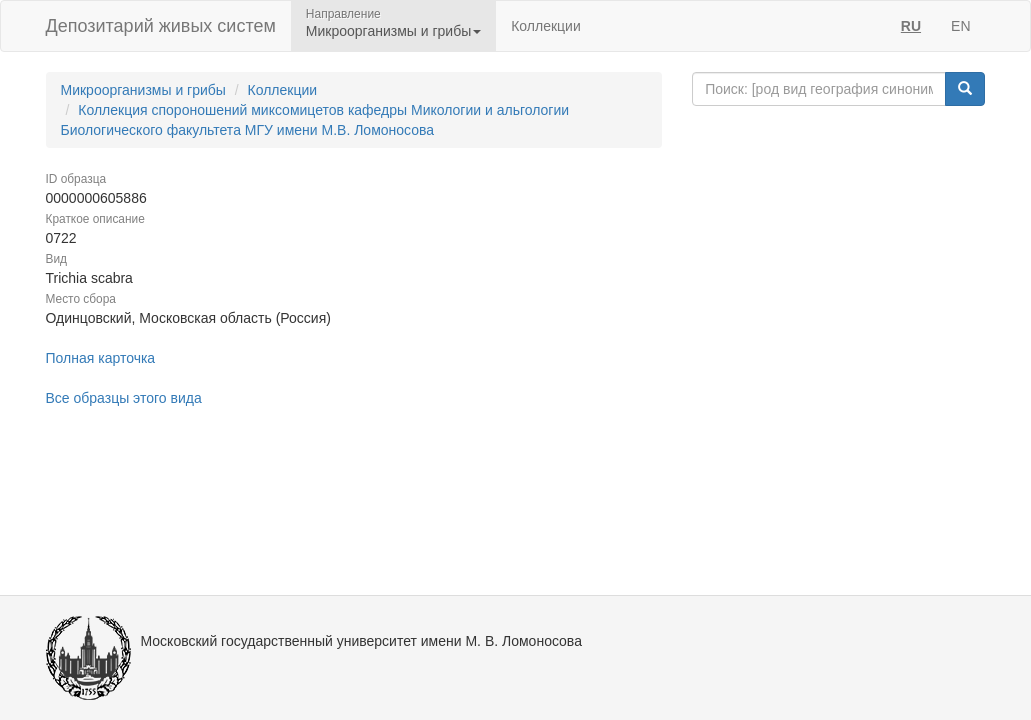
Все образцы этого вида (124, 398)
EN (960, 26)
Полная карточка (101, 358)
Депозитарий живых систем (161, 26)
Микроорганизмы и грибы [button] (393, 31)
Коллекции (546, 26)
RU (911, 26)
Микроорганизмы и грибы (143, 90)
